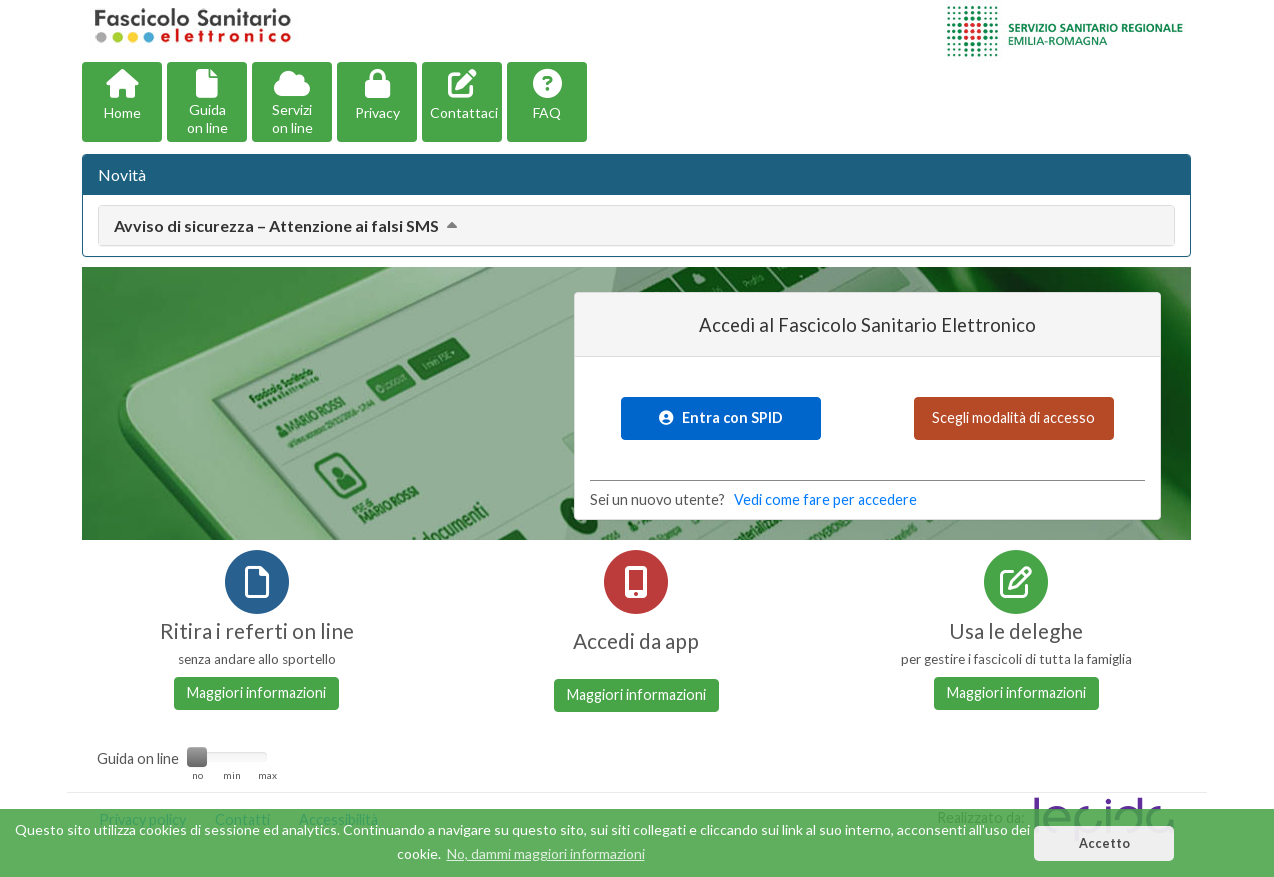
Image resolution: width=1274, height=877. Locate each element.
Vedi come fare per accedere (825, 499)
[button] (122, 102)
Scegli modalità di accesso (1013, 417)
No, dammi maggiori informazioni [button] (546, 853)
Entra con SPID (721, 417)
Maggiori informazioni (256, 692)
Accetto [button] (1104, 843)
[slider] (197, 757)
